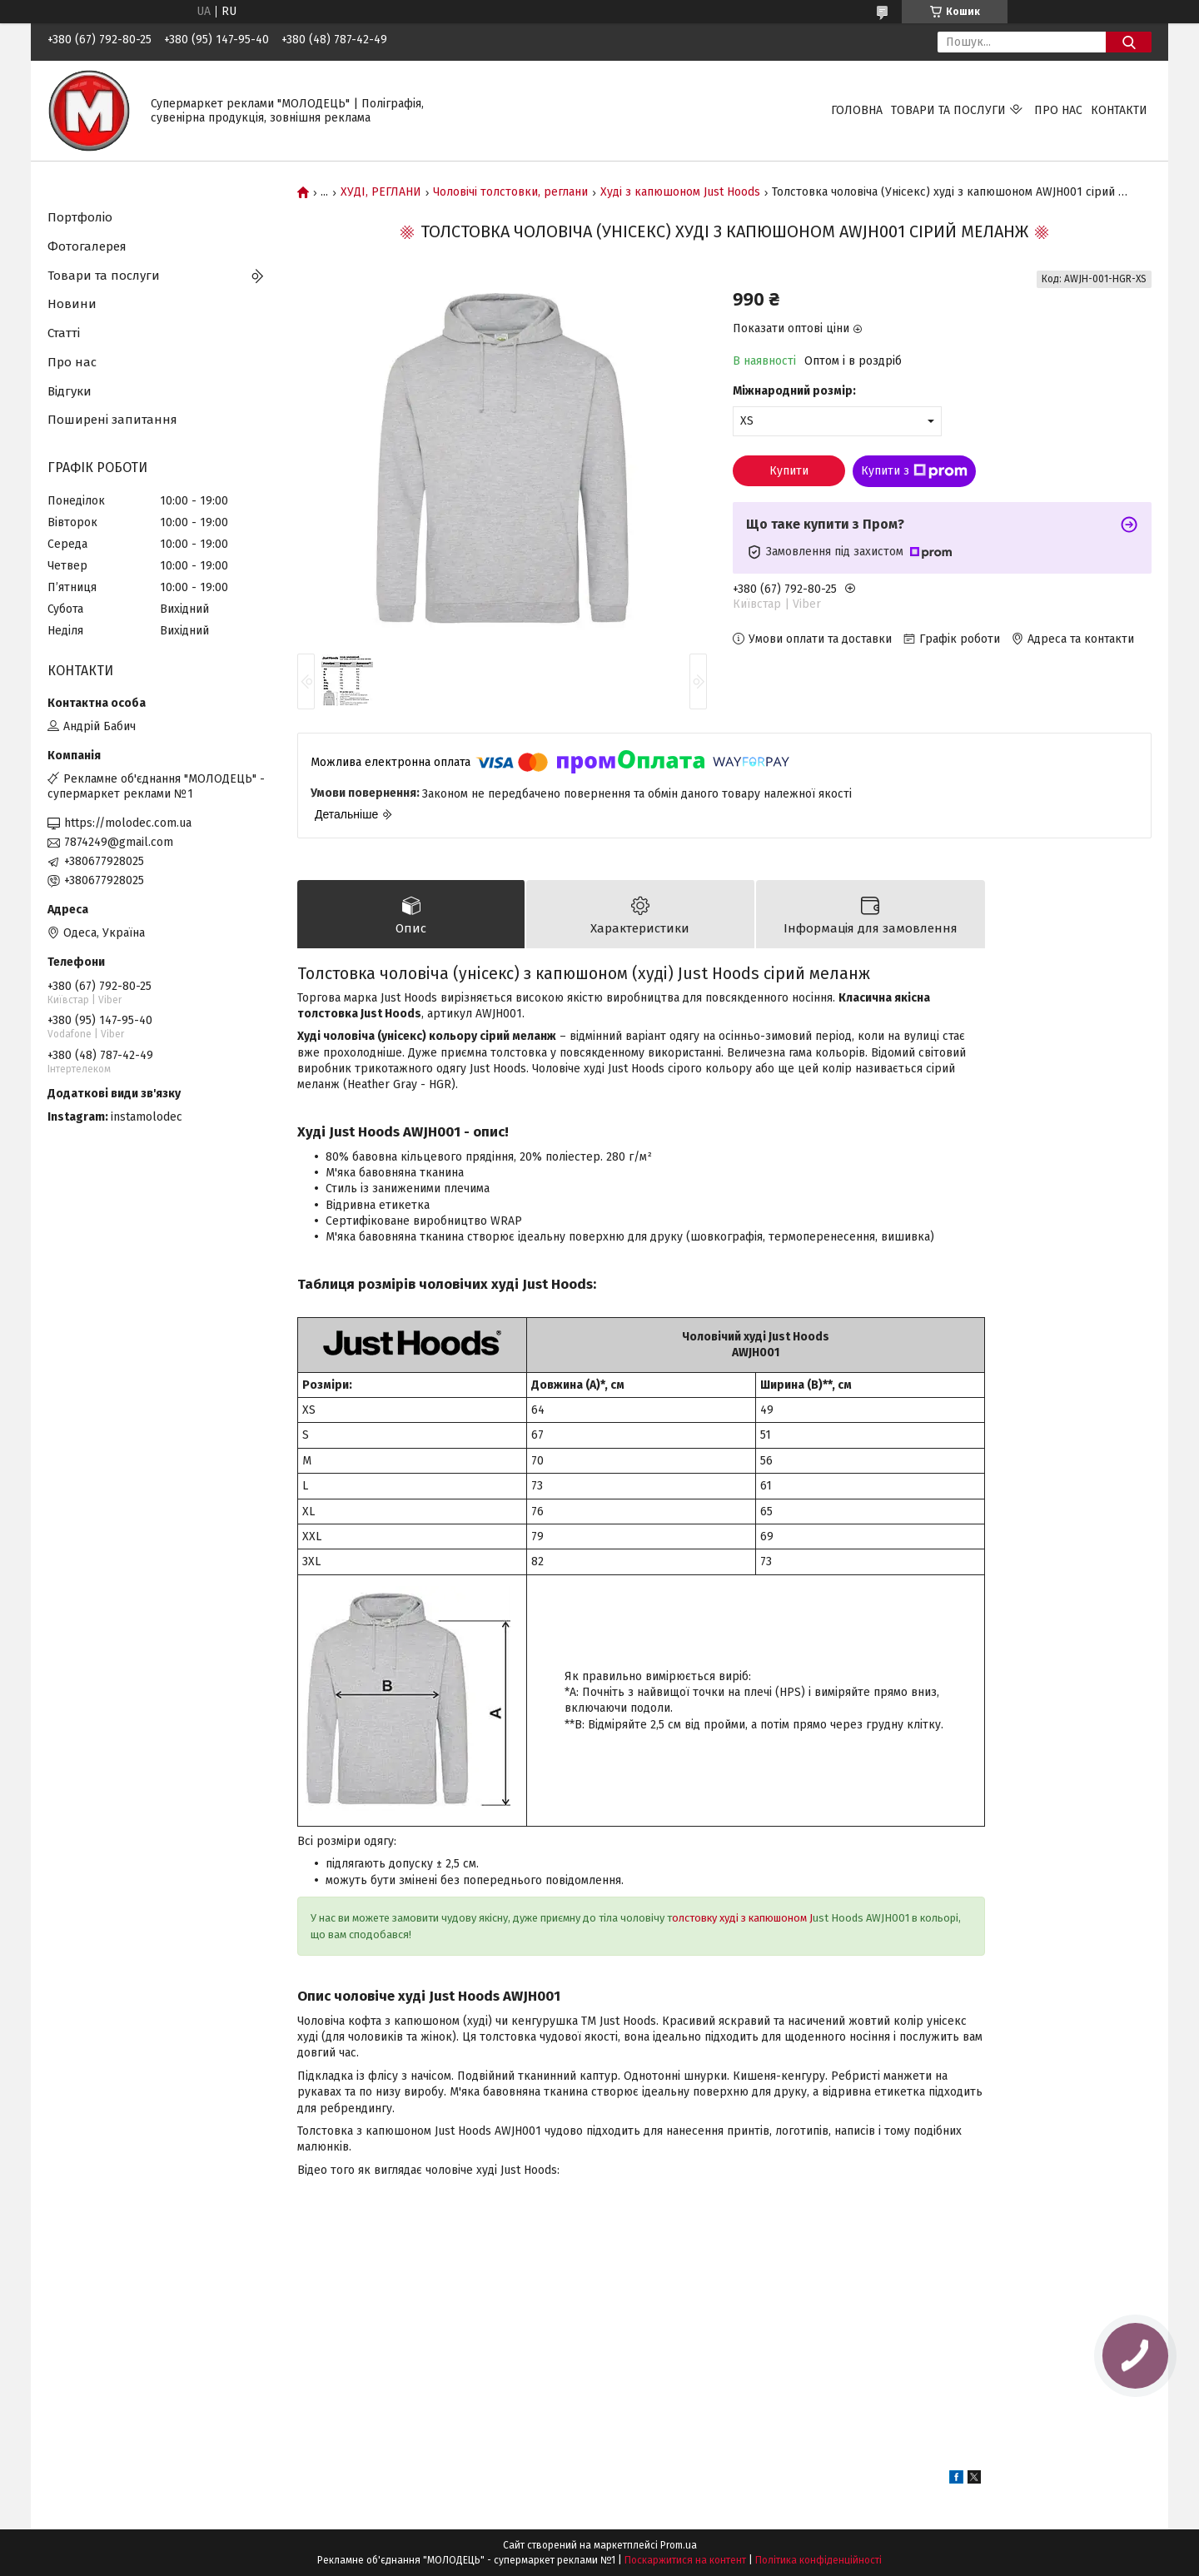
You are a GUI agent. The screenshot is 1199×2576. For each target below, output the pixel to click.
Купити (788, 471)
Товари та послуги (948, 110)
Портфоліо (79, 217)
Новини (72, 303)
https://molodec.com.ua (128, 823)
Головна (857, 110)
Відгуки (69, 391)
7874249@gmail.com (118, 842)
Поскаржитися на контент (685, 2560)
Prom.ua (678, 2545)
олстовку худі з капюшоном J (742, 1918)
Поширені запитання (112, 419)
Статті (63, 333)
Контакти (1119, 110)
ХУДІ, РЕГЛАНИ (381, 192)
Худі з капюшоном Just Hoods (680, 192)
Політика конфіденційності (818, 2560)
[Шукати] (1129, 42)
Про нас (1058, 110)
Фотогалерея (87, 246)
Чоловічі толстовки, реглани (510, 192)
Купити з (914, 471)
